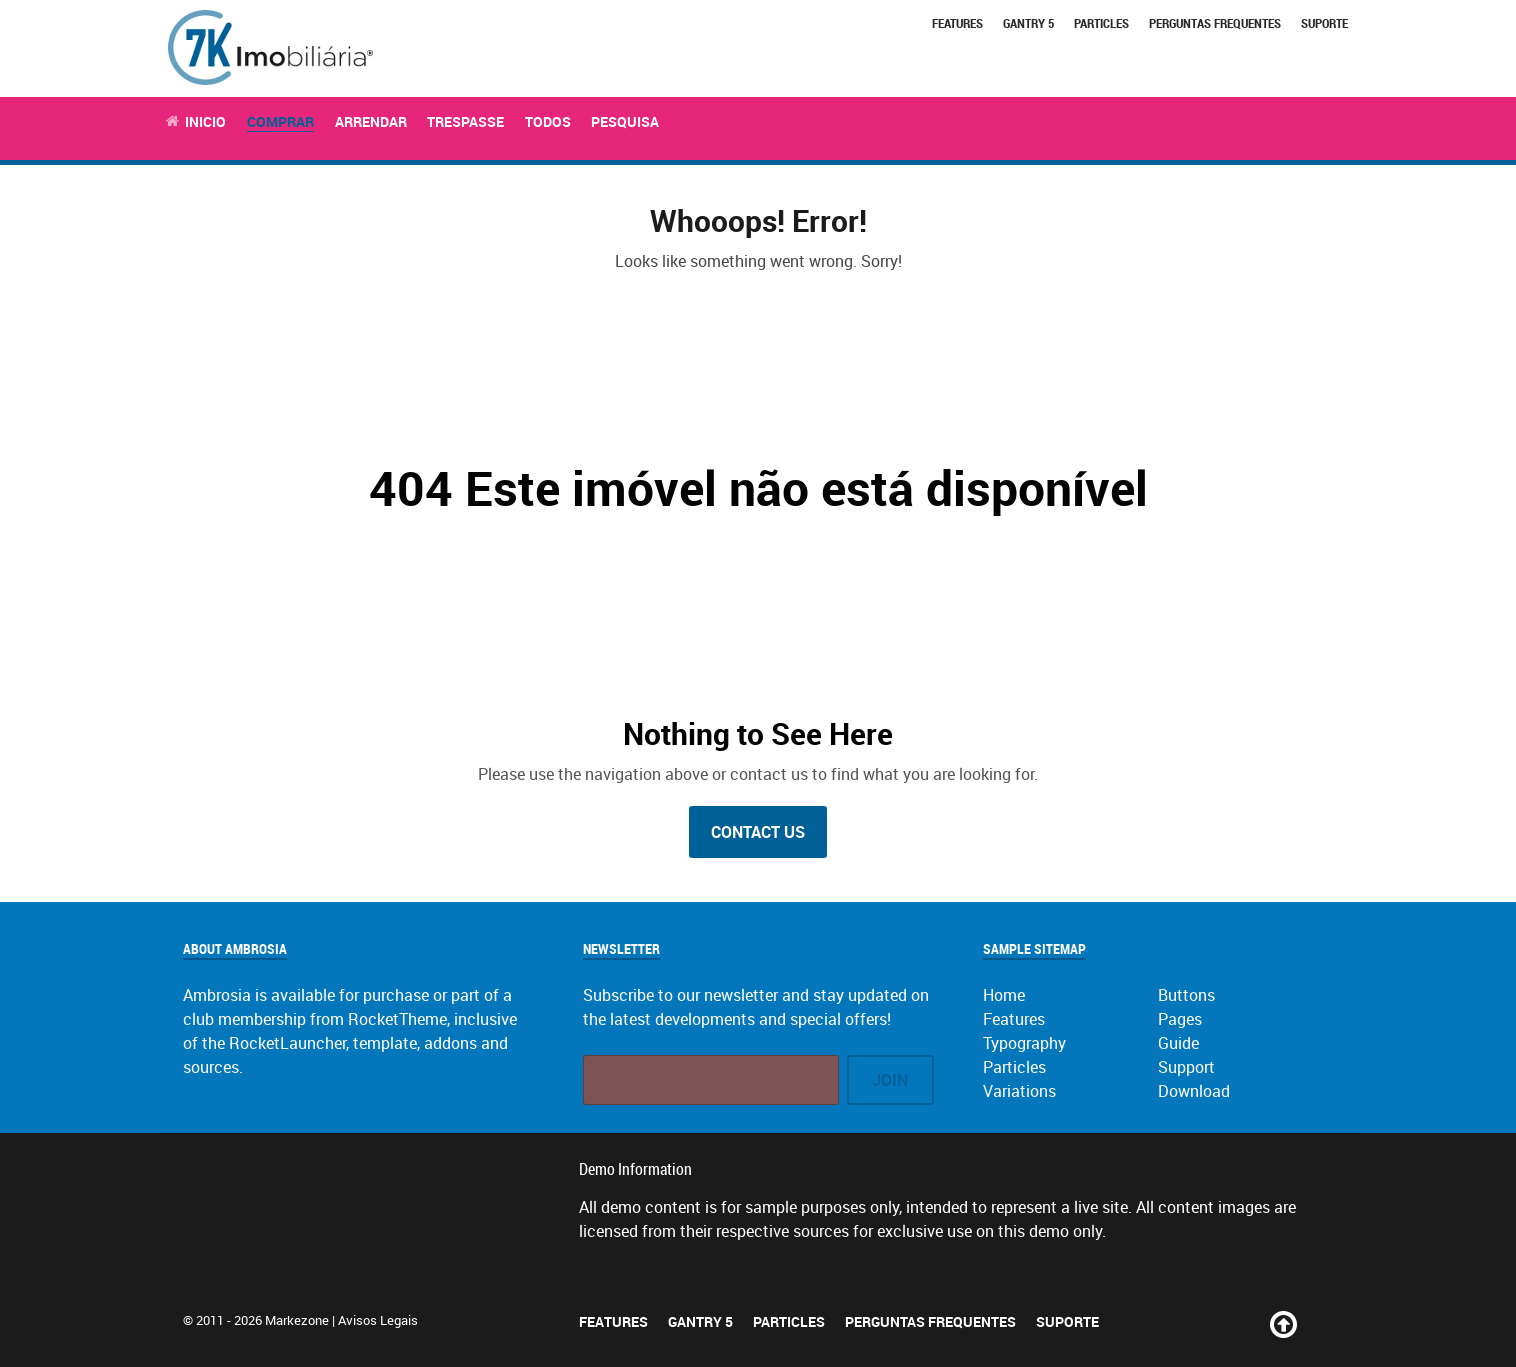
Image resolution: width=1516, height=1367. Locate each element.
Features (957, 23)
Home (1004, 995)
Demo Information (635, 1169)
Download (1194, 1091)
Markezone (297, 1320)
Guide (1178, 1043)
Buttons (1186, 995)
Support (1186, 1067)
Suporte (1324, 23)
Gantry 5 (1028, 23)
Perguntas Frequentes (1215, 23)
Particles (1101, 23)
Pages (1180, 1019)
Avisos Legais (378, 1320)
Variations (1019, 1091)
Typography (1024, 1043)
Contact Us (758, 832)
